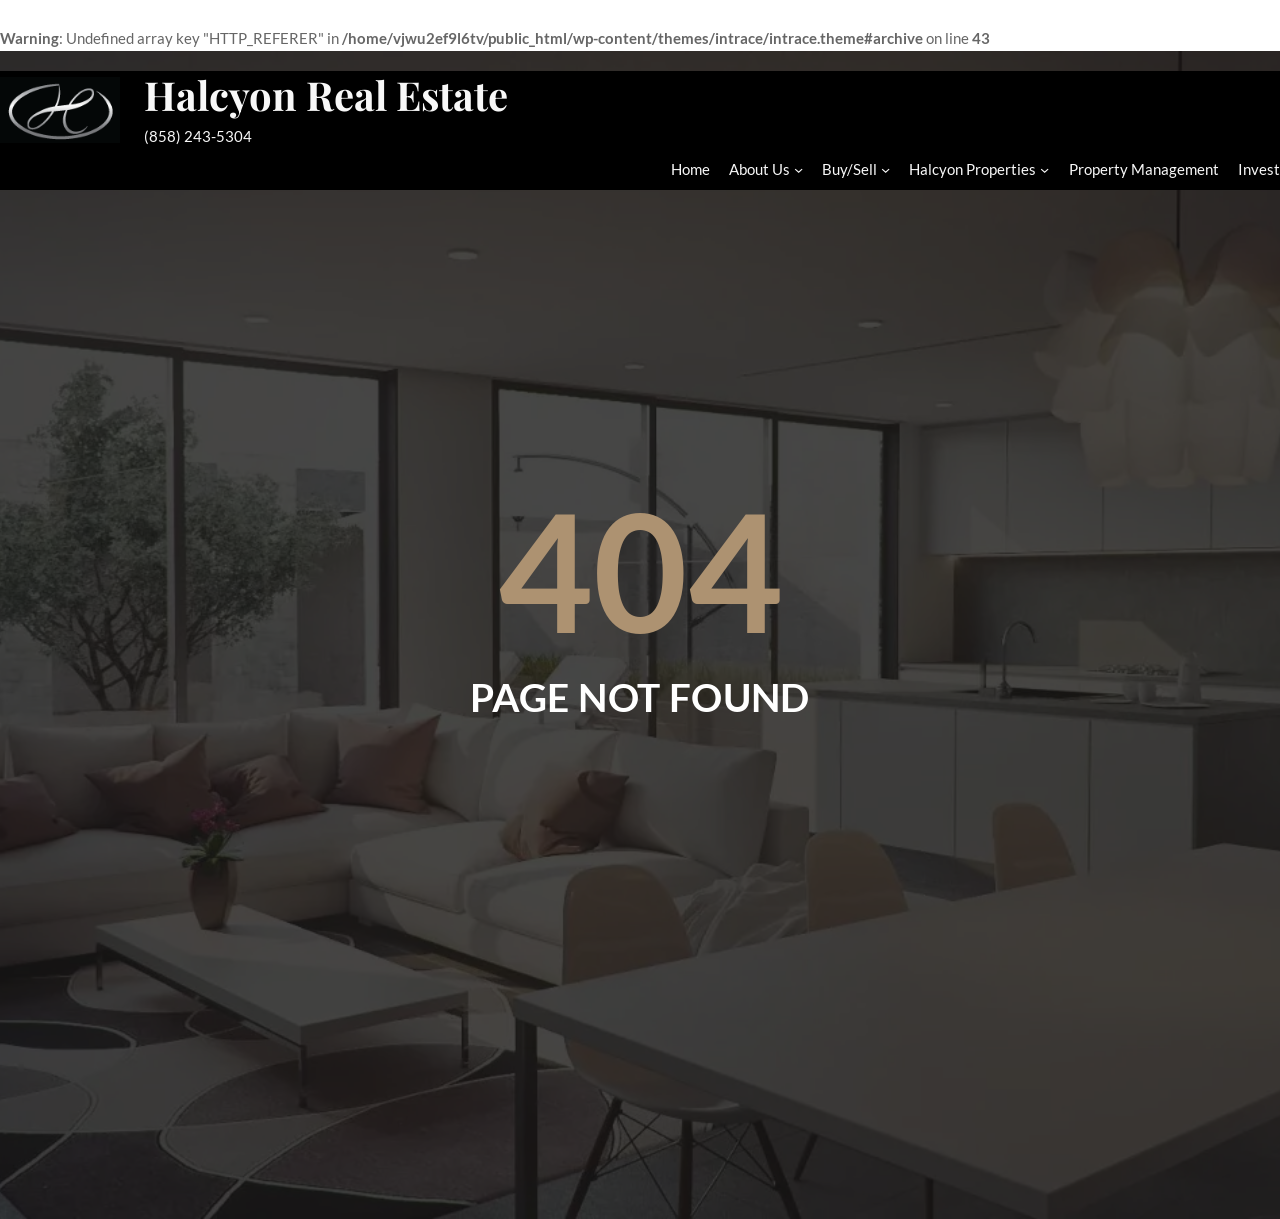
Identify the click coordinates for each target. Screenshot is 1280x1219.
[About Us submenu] (798, 169)
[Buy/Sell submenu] (885, 169)
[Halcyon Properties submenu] (1044, 169)
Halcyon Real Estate (326, 94)
